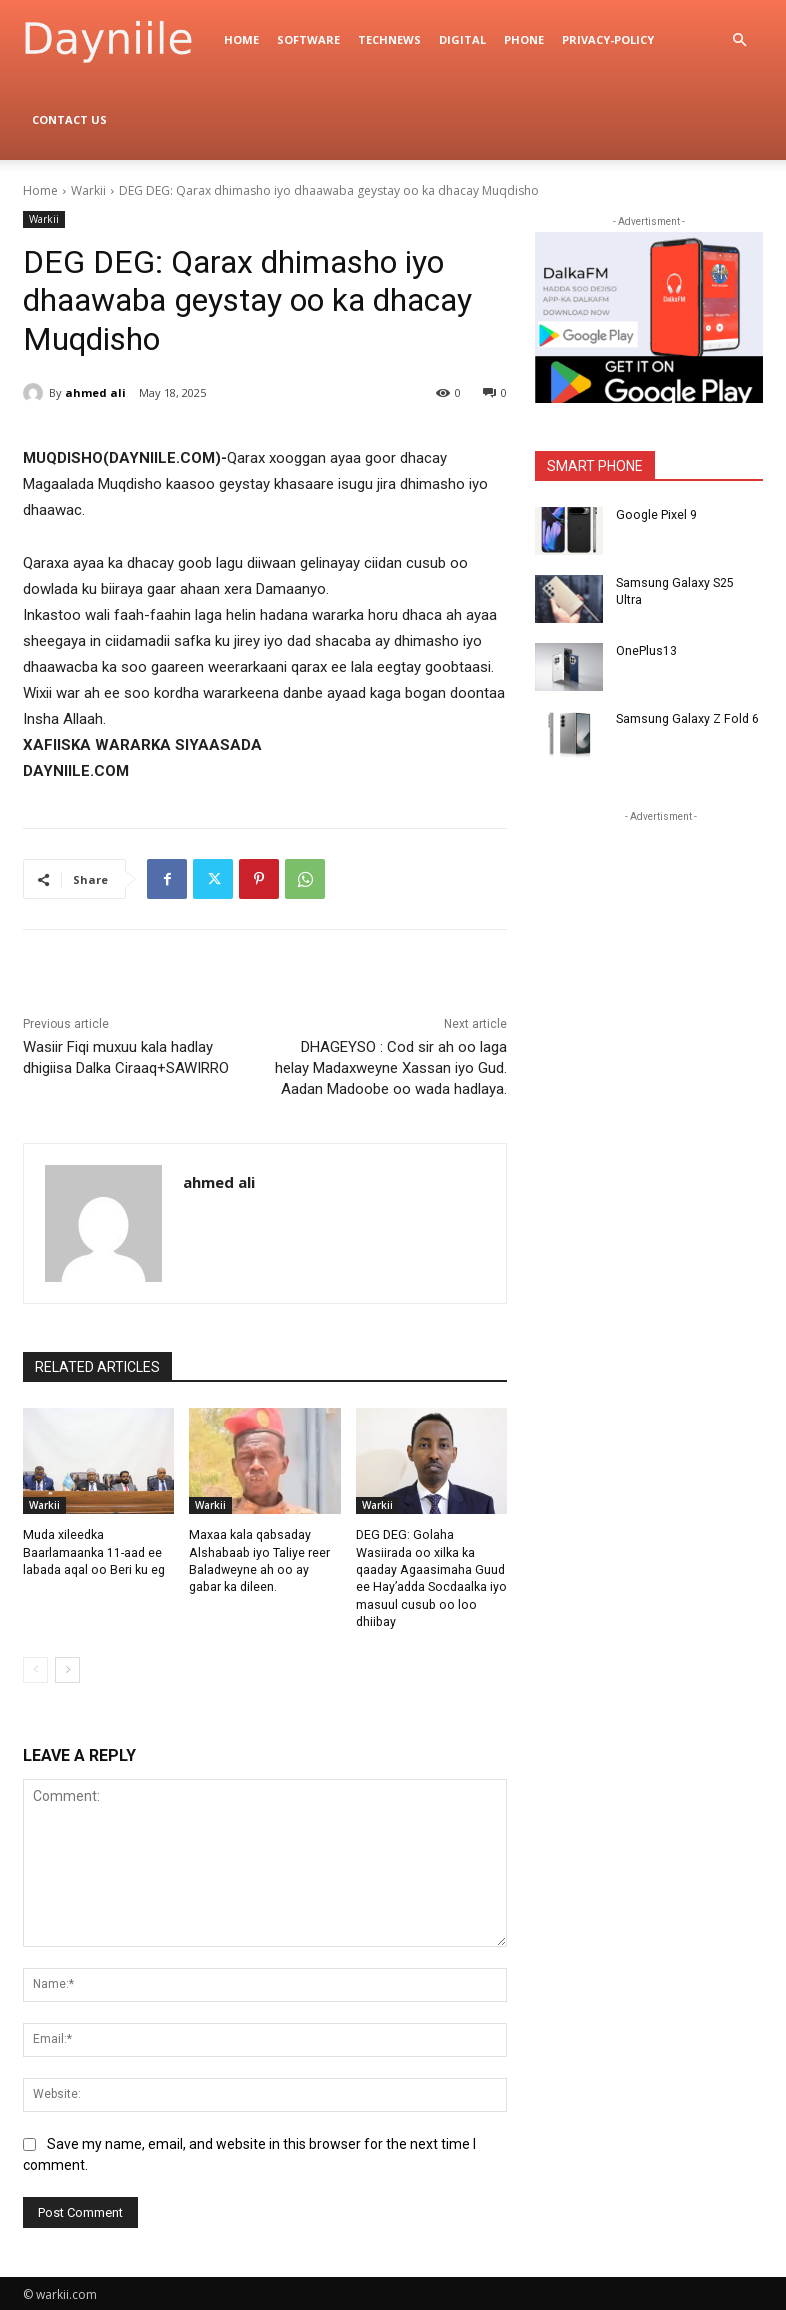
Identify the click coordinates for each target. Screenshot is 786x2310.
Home (241, 39)
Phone (524, 39)
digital (462, 39)
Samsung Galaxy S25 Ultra (689, 583)
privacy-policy (608, 39)
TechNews (389, 39)
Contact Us (69, 119)
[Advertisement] (660, 952)
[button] (739, 40)
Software (308, 39)
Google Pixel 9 (655, 515)
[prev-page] (35, 1667)
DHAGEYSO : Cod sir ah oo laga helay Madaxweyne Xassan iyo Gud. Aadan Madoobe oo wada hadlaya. (391, 1068)
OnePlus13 (646, 651)
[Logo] (119, 40)
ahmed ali (95, 392)
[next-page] (67, 1667)
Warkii (88, 190)
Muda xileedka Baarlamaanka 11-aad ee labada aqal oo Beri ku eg (92, 1552)
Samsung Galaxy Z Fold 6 (686, 719)
